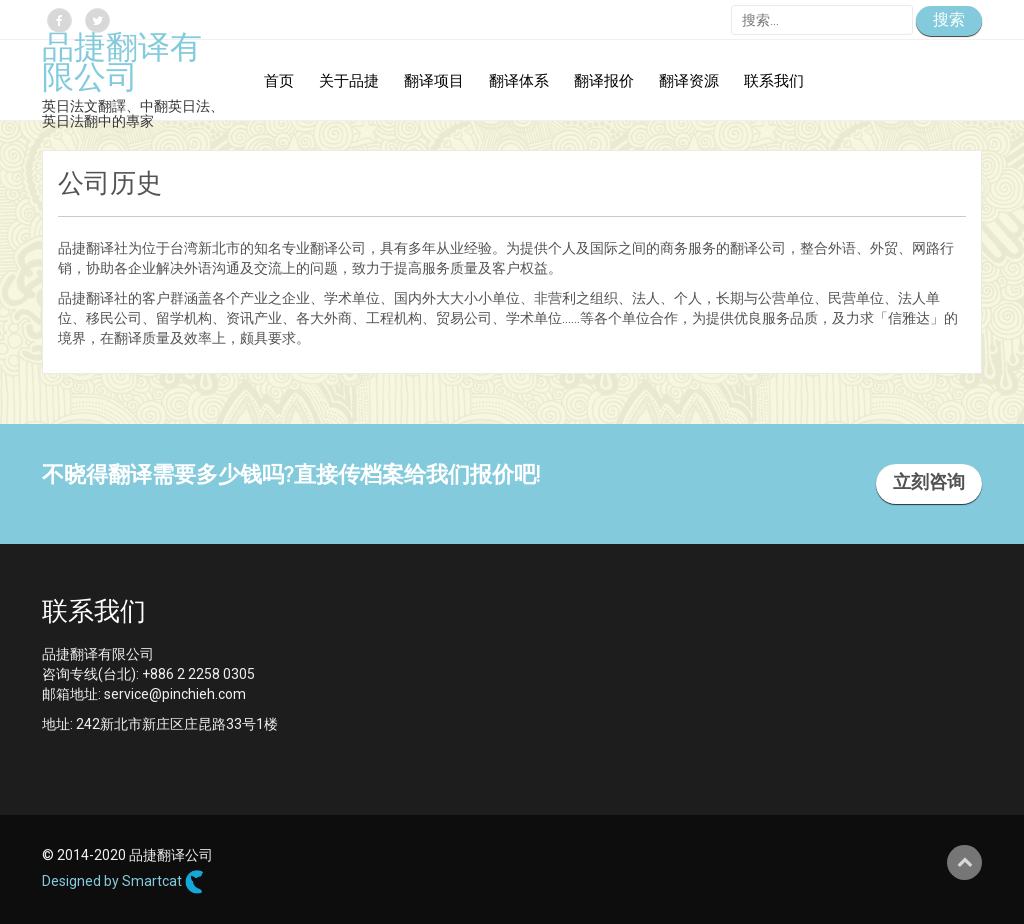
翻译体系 (519, 82)
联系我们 (774, 82)
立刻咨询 (929, 483)
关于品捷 (349, 82)
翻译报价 (604, 82)
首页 (279, 82)
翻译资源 (689, 82)
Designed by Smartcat (123, 882)
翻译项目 (434, 82)
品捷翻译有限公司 (122, 65)
